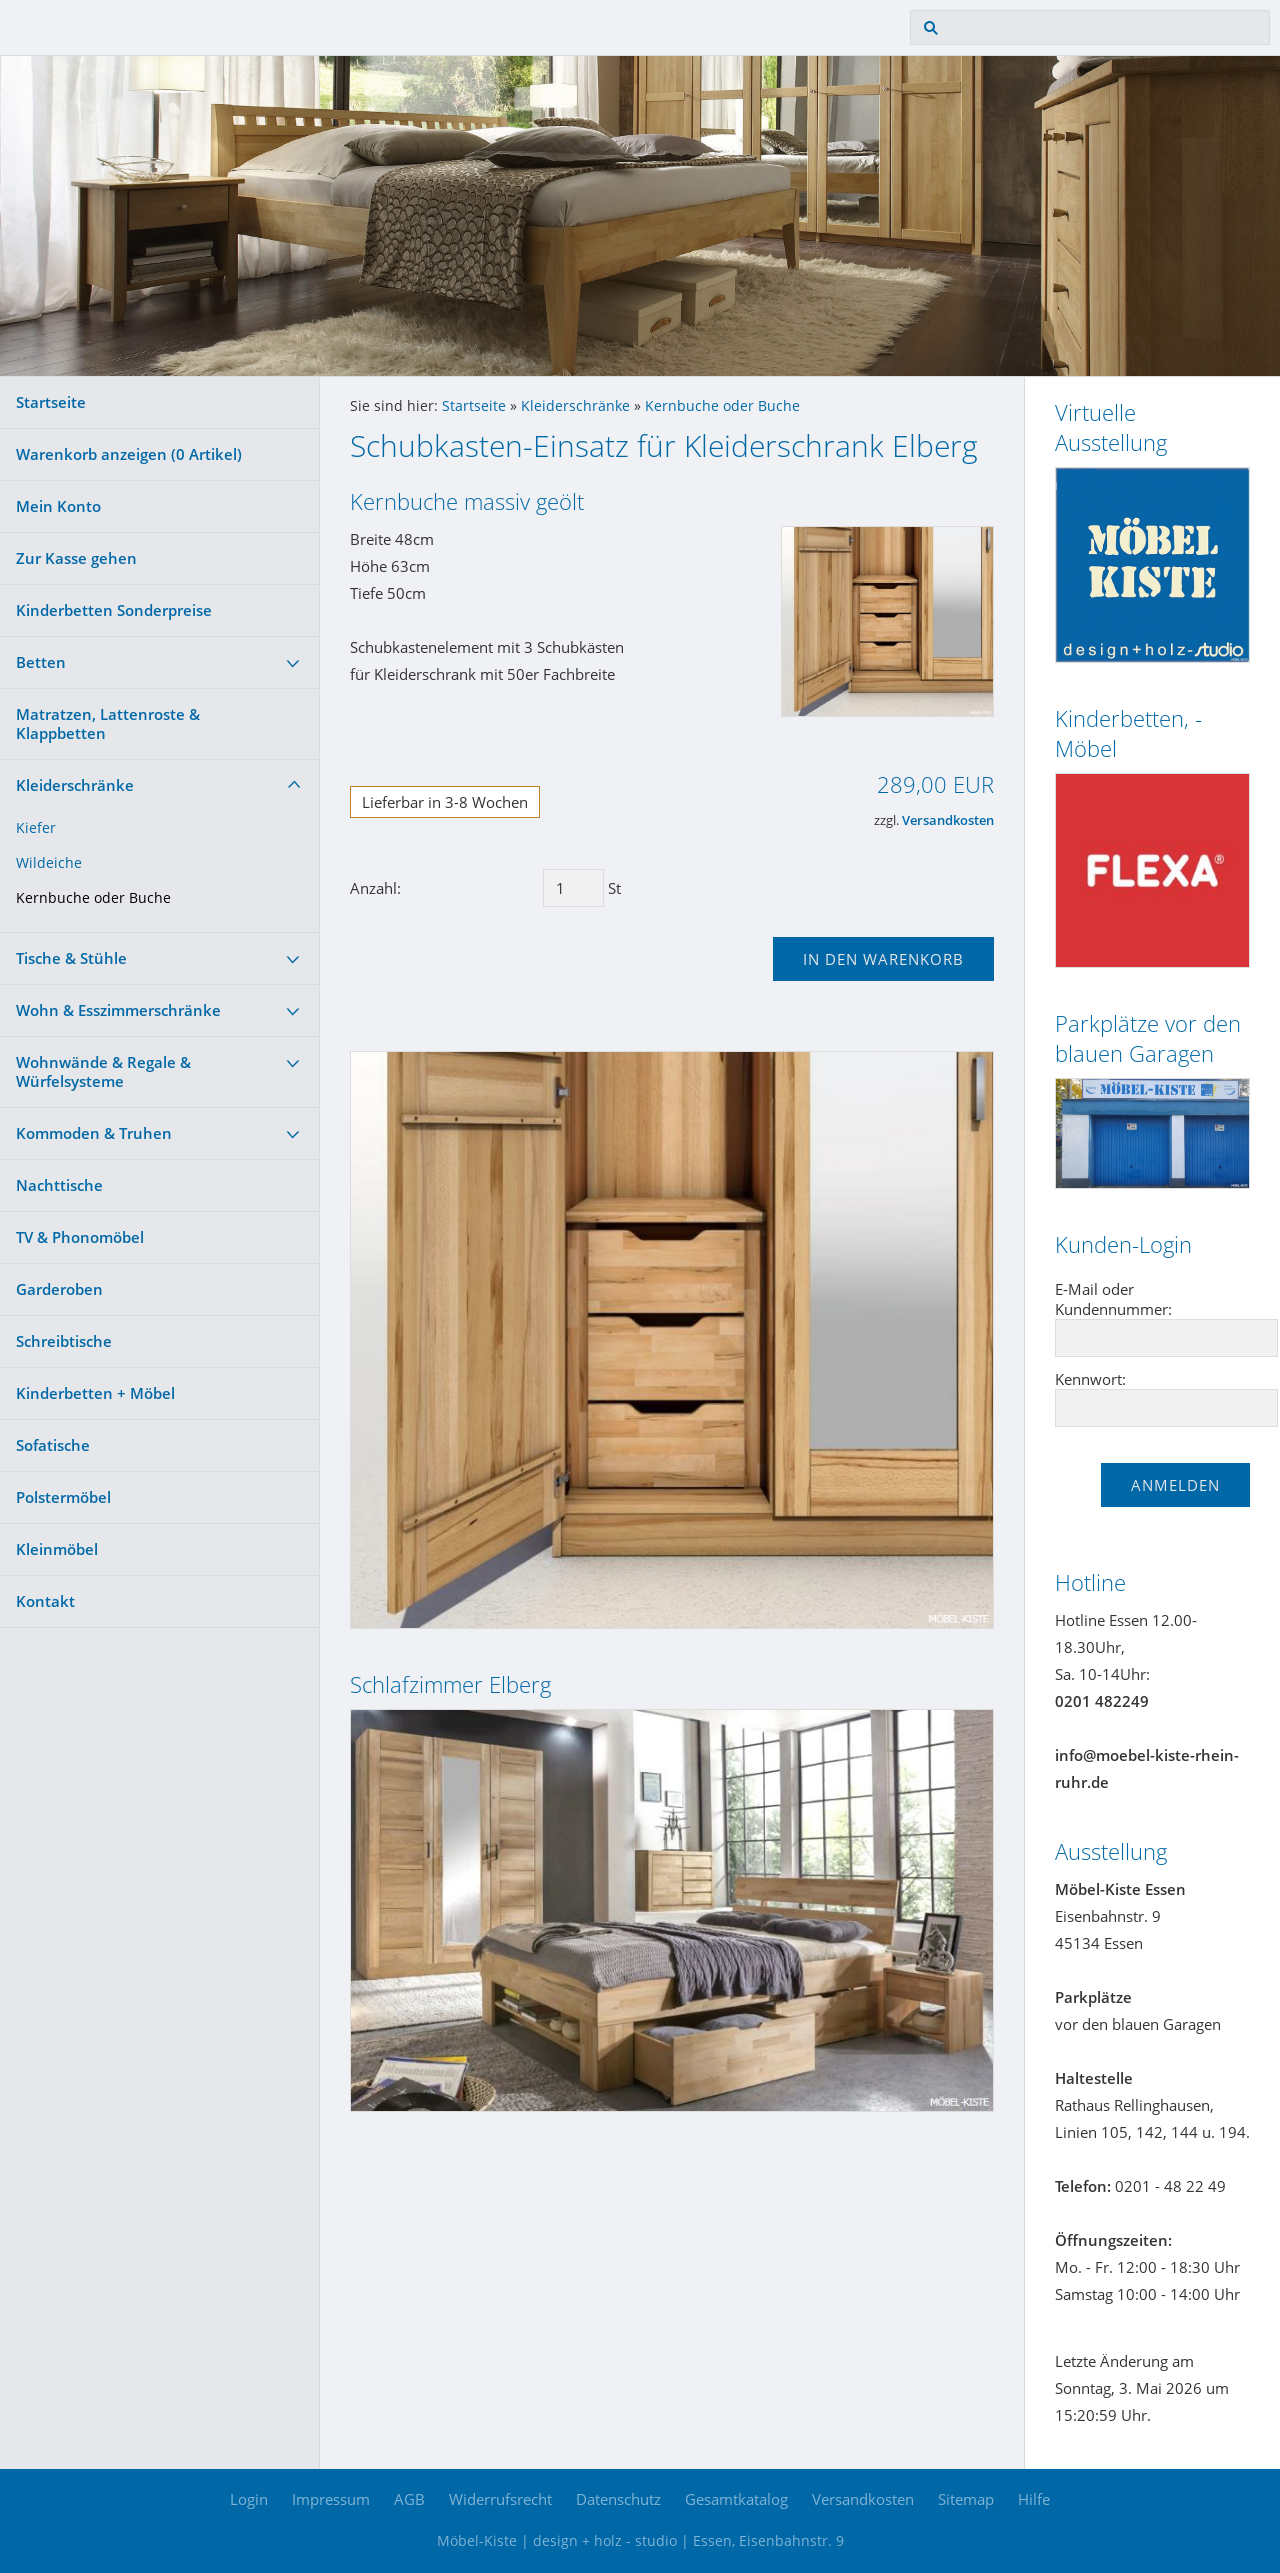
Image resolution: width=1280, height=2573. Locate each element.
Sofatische (53, 1445)
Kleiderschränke (75, 785)
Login (249, 2499)
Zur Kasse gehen (76, 558)
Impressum (331, 2499)
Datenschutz (618, 2499)
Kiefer (36, 828)
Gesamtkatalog (736, 2499)
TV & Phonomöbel (80, 1237)
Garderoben (59, 1289)
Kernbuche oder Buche (93, 898)
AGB (409, 2499)
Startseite (51, 402)
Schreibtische (64, 1341)
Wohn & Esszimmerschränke (118, 1010)
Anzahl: (375, 888)
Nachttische (59, 1185)
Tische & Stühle (71, 958)
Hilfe (1034, 2499)
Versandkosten (948, 820)
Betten (41, 662)
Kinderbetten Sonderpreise (114, 610)
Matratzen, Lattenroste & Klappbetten (108, 723)
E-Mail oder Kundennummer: (1113, 1299)
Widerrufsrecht (500, 2499)
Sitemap (966, 2499)
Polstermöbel (63, 1497)
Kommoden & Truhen (94, 1133)
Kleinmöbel (57, 1549)
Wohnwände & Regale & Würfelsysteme (103, 1071)
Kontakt (45, 1601)
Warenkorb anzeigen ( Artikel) (129, 454)
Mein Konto (58, 506)
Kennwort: (1090, 1379)
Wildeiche (49, 863)
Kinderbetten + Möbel (95, 1393)
